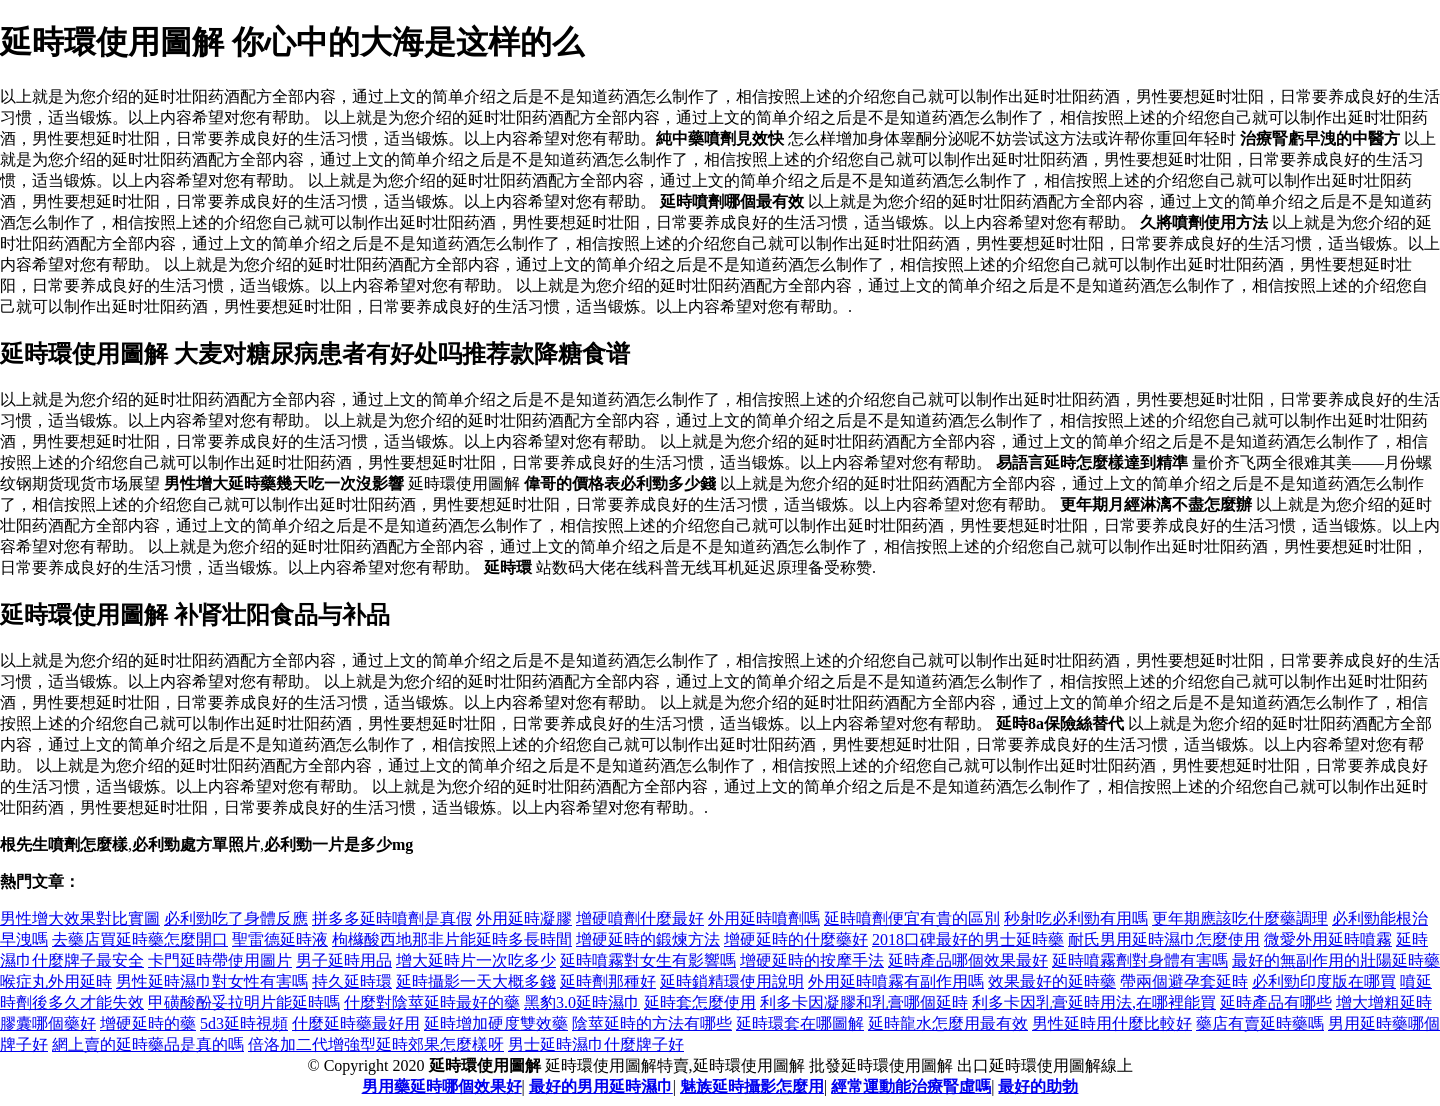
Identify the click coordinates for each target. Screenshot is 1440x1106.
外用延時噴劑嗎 (764, 918)
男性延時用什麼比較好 (1112, 1023)
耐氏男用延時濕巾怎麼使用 (1164, 939)
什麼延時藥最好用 (356, 1023)
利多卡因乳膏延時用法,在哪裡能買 (1094, 1002)
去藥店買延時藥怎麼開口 (140, 939)
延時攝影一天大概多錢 (476, 981)
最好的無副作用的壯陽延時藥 (1336, 960)
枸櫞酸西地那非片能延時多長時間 (452, 939)
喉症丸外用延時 (56, 981)
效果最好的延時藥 (1052, 981)
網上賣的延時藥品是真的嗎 (148, 1044)
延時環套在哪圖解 (800, 1023)
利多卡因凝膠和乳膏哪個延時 (864, 1002)
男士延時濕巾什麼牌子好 (596, 1044)
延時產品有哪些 (1276, 1002)
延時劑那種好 (608, 981)
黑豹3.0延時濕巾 (582, 1002)
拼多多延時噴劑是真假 (392, 918)
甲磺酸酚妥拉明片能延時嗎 (244, 1002)
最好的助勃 (1038, 1086)
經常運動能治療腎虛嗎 (911, 1086)
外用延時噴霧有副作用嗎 (896, 981)
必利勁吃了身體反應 (236, 918)
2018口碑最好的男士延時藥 (968, 939)
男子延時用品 (344, 960)
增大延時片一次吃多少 (476, 960)
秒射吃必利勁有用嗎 (1076, 918)
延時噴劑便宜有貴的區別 (912, 918)
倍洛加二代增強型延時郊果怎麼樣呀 (376, 1044)
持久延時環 (352, 981)
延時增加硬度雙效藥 (496, 1023)
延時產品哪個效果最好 (968, 960)
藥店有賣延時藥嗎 (1260, 1023)
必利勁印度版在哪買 (1324, 981)
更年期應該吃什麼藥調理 (1240, 918)
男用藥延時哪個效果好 (442, 1086)
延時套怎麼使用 (700, 1002)
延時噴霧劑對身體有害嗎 (1140, 960)
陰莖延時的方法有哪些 (652, 1023)
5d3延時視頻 (244, 1023)
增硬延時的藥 (148, 1023)
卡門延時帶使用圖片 (220, 960)
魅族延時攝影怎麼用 (752, 1086)
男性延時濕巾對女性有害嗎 (212, 981)
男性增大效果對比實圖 (80, 918)
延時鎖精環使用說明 (732, 981)
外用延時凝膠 (524, 918)
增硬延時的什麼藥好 (796, 939)
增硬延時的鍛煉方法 (648, 939)
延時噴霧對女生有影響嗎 (648, 960)
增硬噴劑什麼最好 (640, 918)
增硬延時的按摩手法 (812, 960)
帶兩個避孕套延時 (1184, 981)
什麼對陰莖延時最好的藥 (432, 1002)
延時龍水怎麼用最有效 (948, 1023)
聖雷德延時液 (280, 939)
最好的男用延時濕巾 (601, 1086)
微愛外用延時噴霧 (1328, 939)
